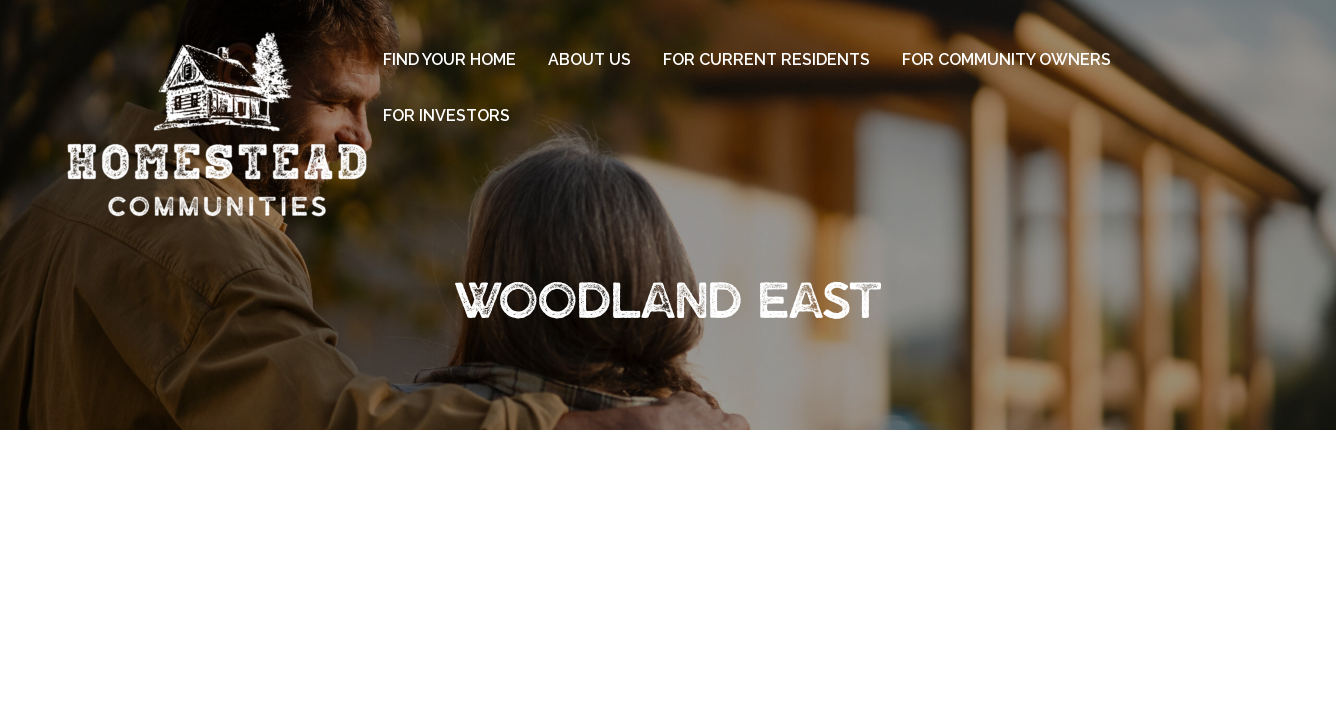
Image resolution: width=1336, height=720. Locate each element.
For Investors (446, 115)
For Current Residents (766, 59)
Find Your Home (449, 59)
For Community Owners (1006, 59)
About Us (589, 59)
